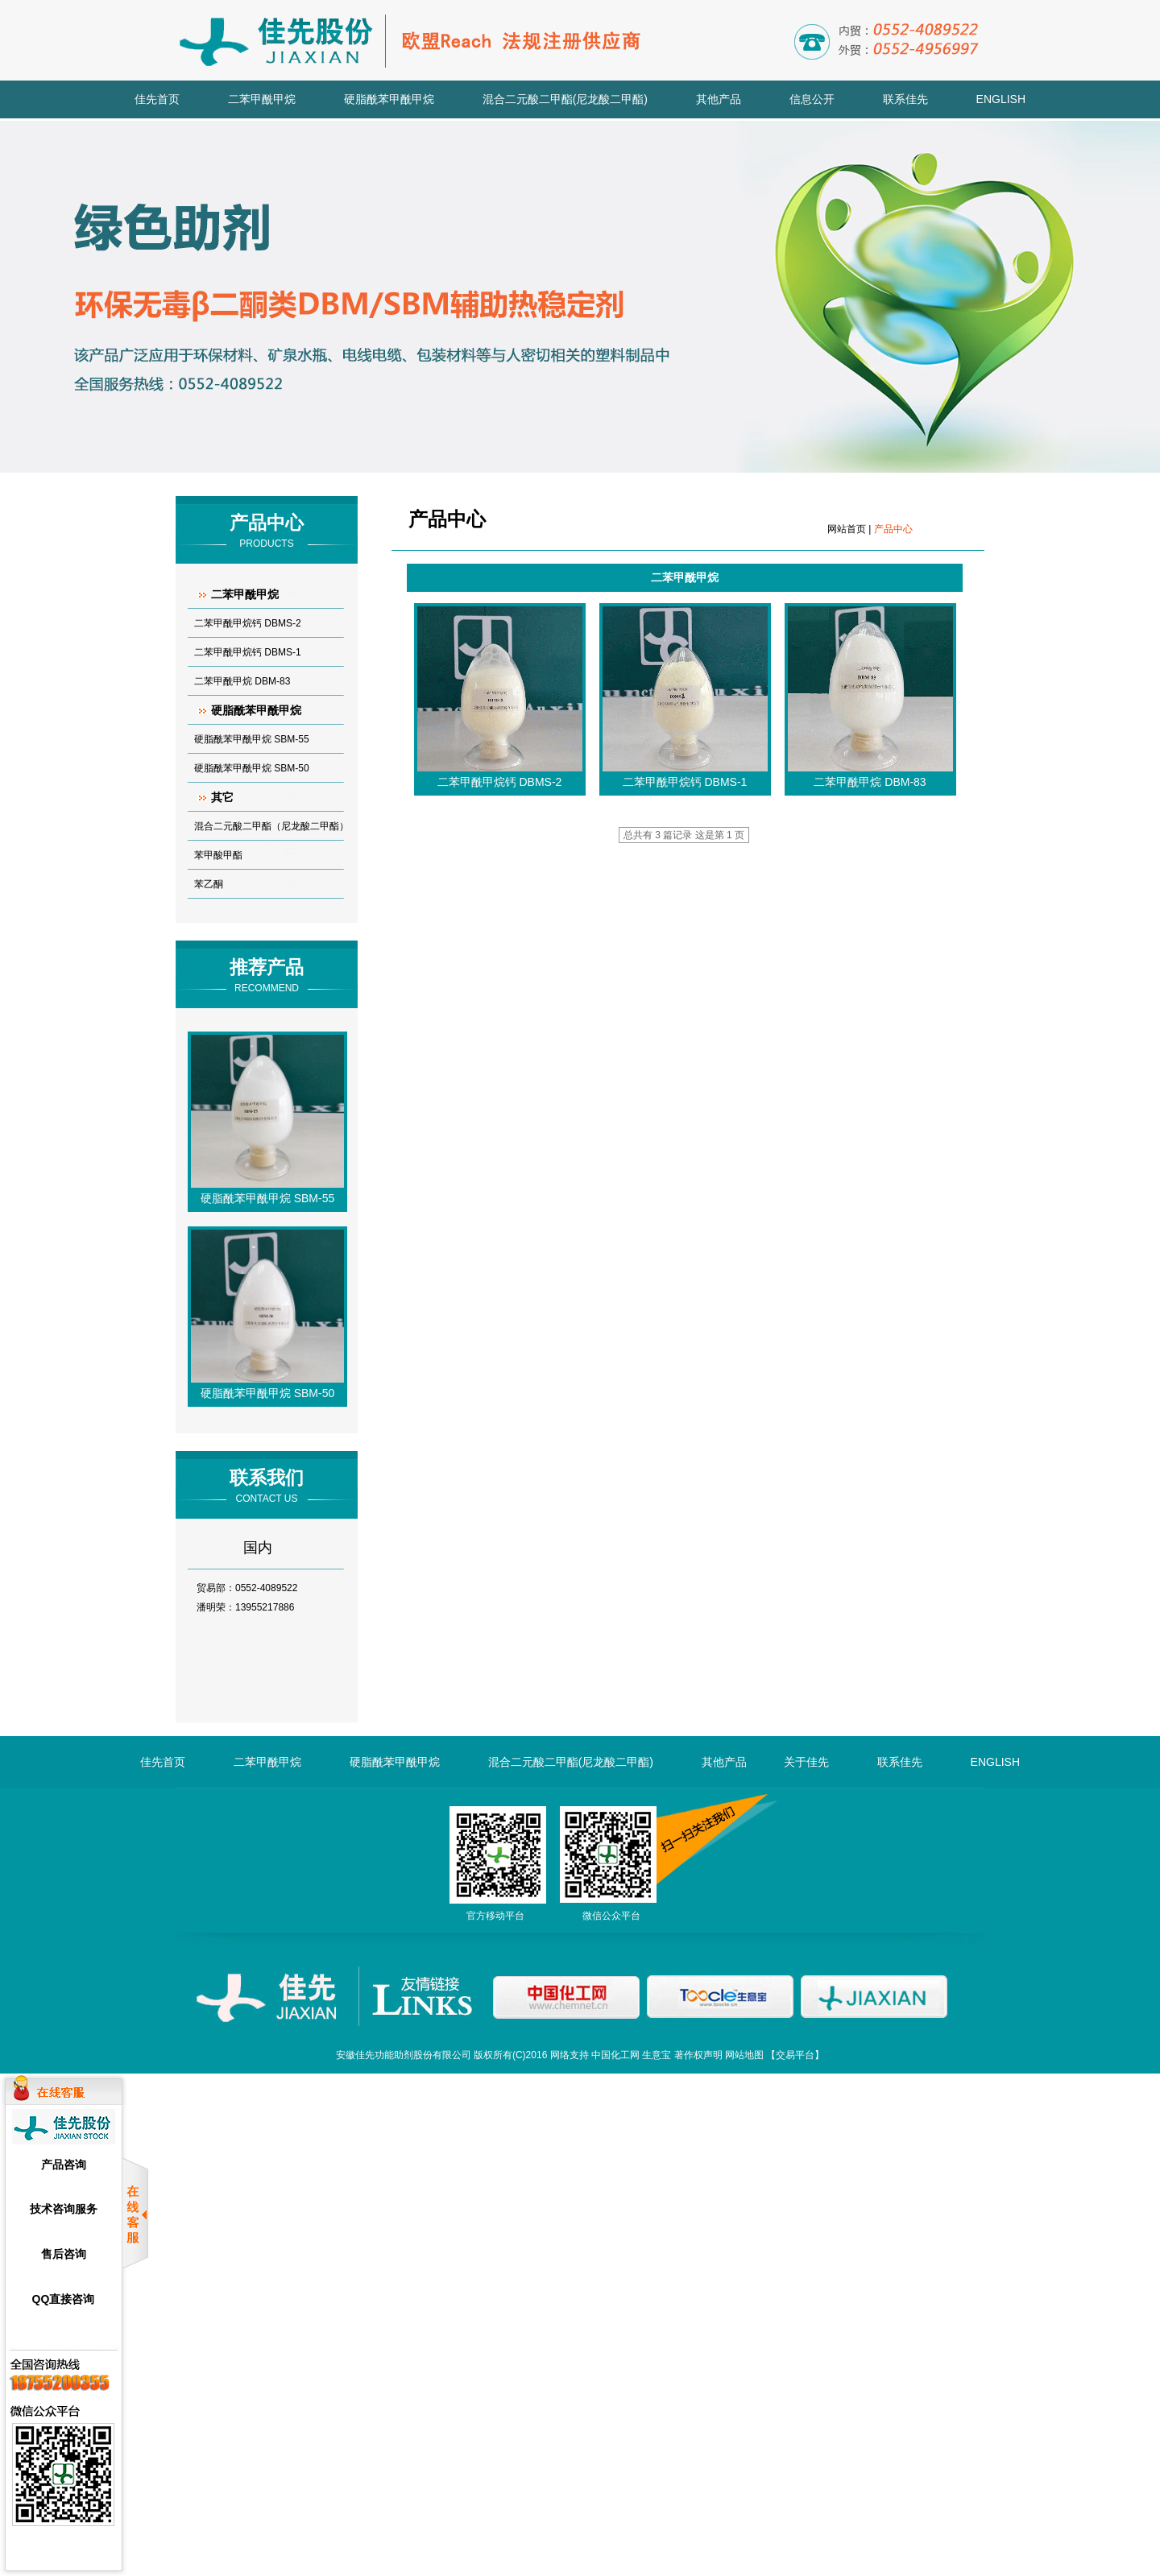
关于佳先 (806, 1761)
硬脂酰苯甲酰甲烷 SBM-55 (251, 739)
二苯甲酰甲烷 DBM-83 (242, 681)
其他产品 (718, 99)
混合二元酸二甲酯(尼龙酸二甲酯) (565, 99)
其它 (222, 797)
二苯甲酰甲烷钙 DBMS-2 (247, 623)
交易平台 (795, 2055)
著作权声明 (698, 2055)
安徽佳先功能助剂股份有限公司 (403, 2055)
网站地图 (744, 2055)
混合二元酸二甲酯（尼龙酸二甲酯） (271, 826)
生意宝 (656, 2055)
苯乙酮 (208, 884)
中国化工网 (615, 2055)
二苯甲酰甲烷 (262, 99)
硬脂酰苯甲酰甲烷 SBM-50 (251, 768)
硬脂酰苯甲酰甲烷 (389, 99)
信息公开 (812, 99)
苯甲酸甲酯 (218, 855)
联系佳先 (905, 99)
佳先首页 (157, 99)
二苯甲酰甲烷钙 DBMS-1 (247, 652)
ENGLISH (1000, 99)
